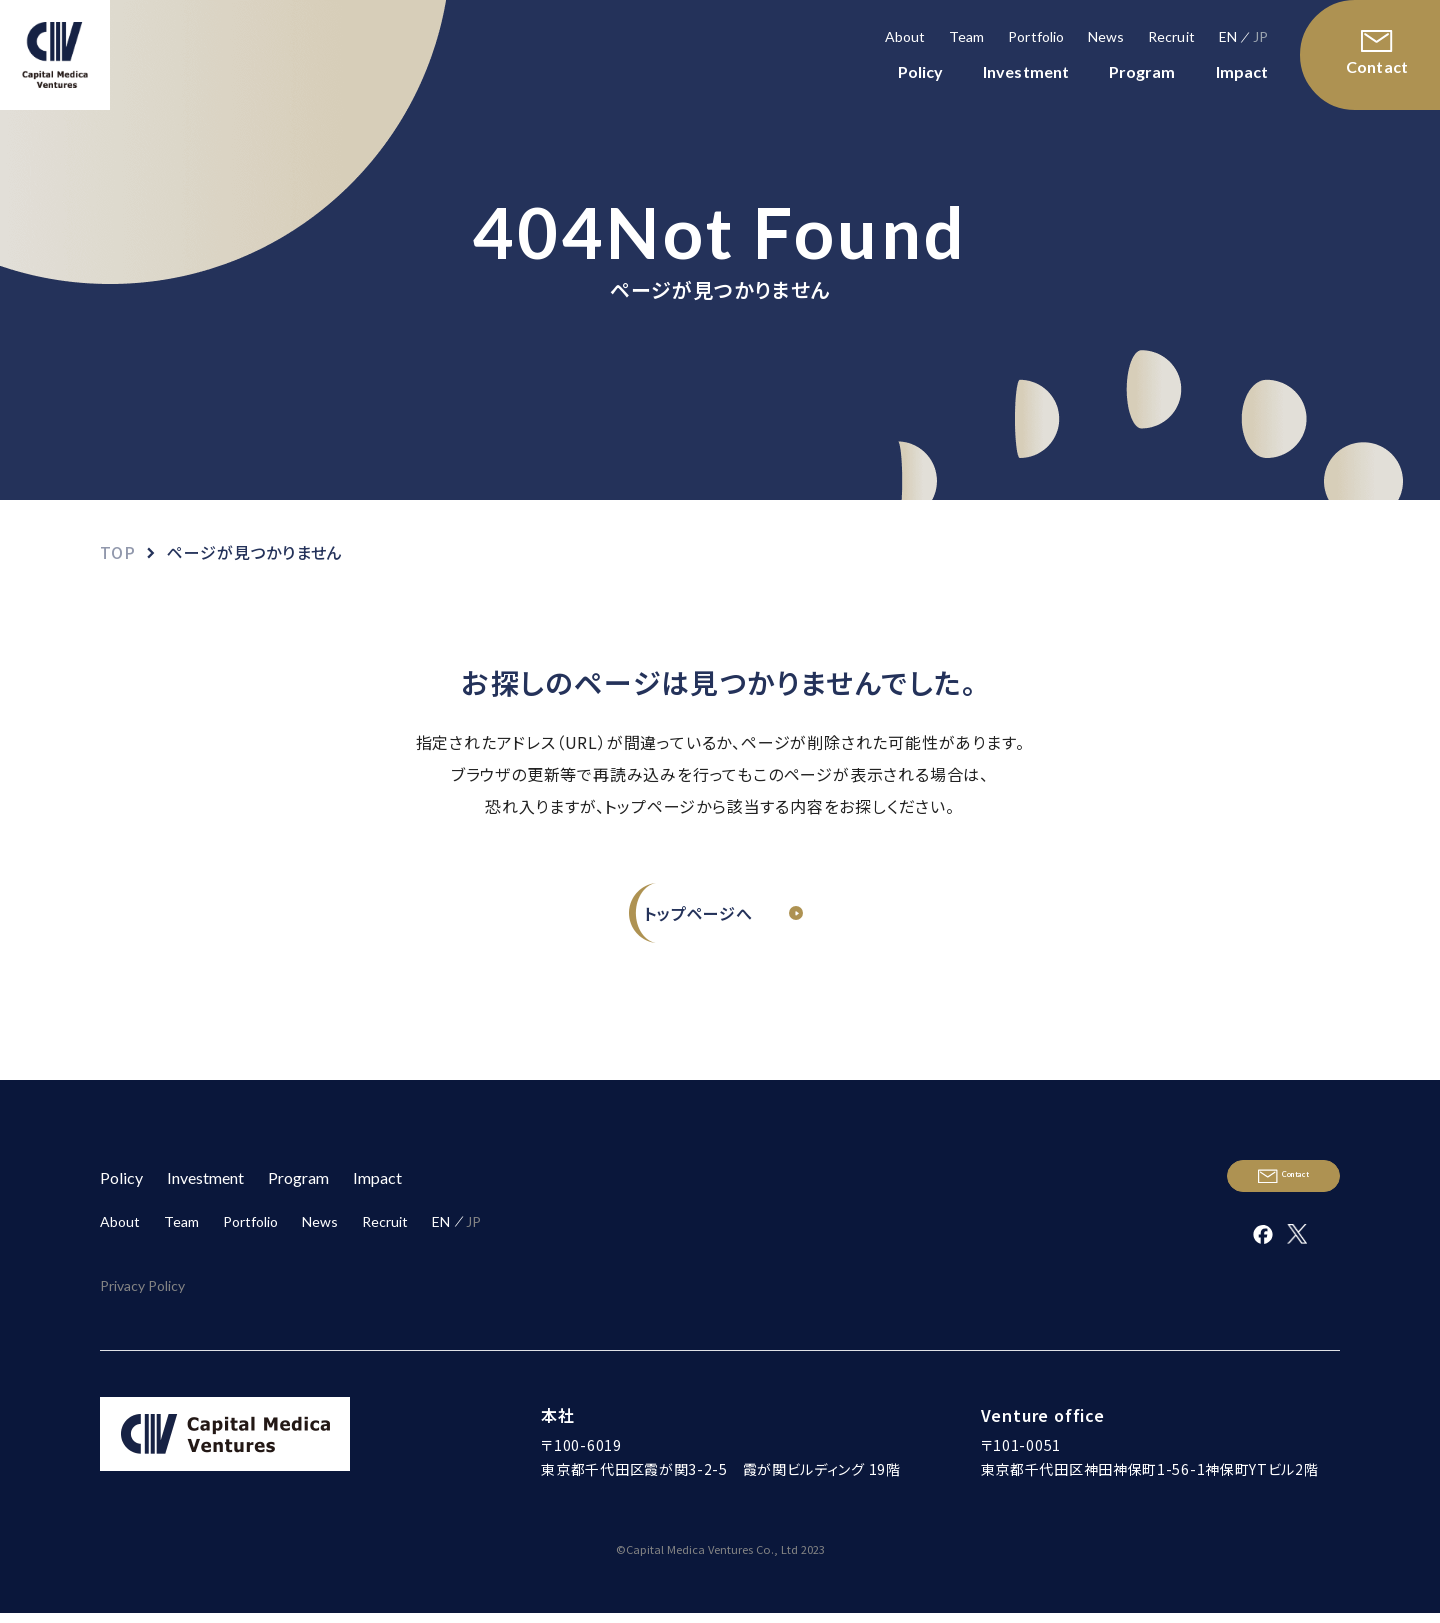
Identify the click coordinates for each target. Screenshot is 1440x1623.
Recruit (1171, 36)
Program (1142, 71)
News (1106, 36)
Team (966, 36)
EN (1228, 36)
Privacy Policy (142, 1311)
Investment (1026, 71)
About (905, 36)
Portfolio (1036, 36)
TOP (117, 552)
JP (1260, 36)
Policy (920, 71)
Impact (1242, 71)
